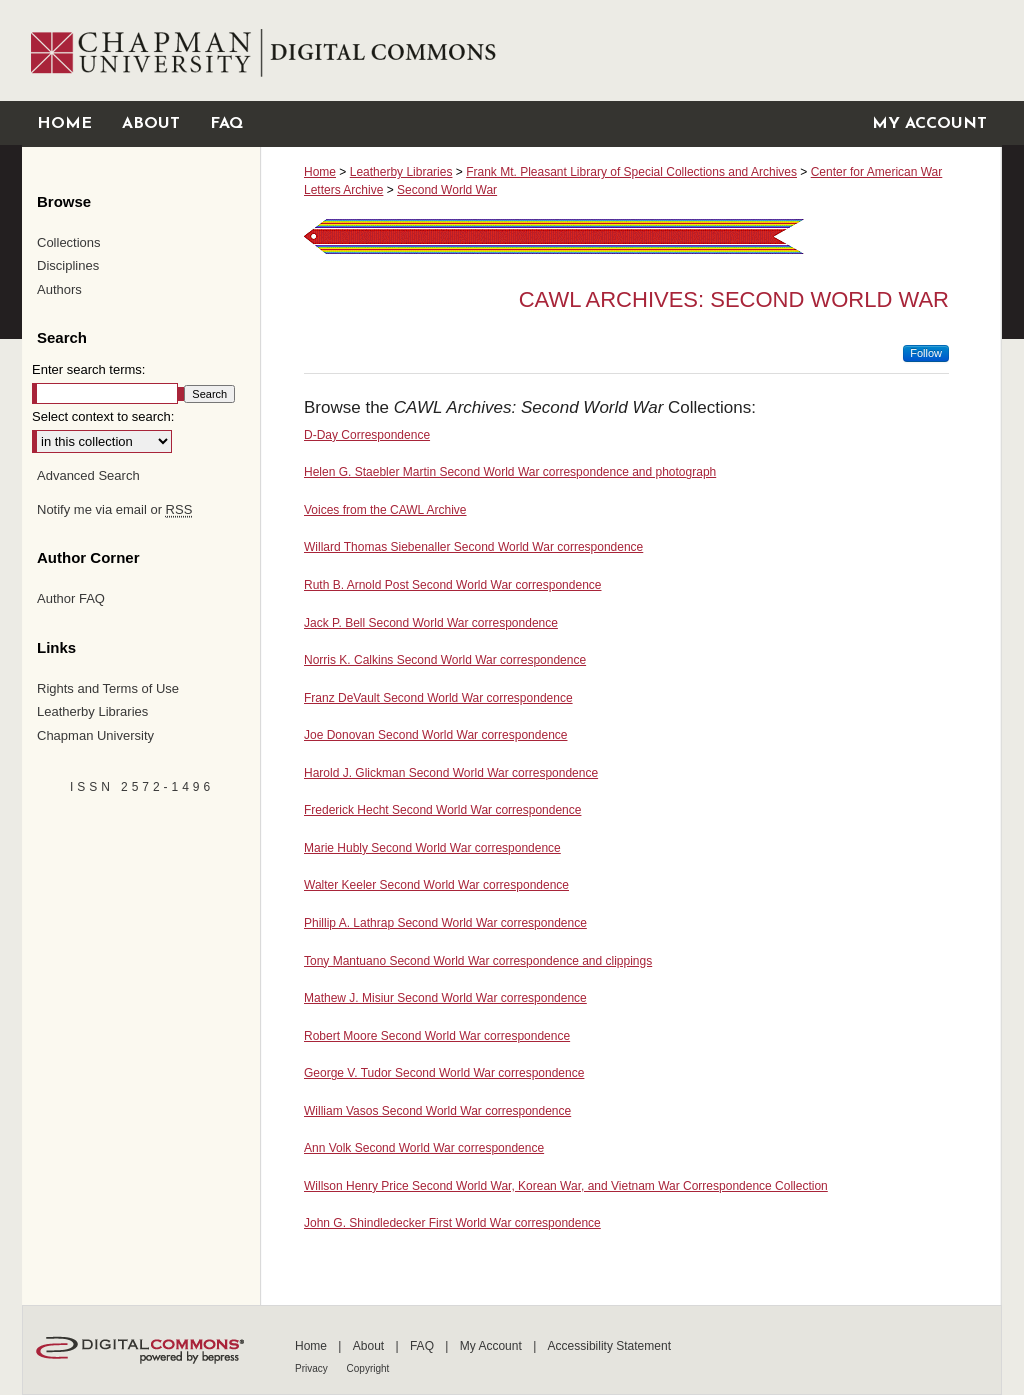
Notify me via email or (114, 510)
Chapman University (95, 735)
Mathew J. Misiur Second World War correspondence (445, 998)
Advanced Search (88, 475)
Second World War (447, 190)
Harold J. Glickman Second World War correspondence (451, 773)
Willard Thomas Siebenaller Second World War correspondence (473, 547)
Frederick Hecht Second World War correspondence (442, 810)
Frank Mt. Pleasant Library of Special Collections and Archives (631, 172)
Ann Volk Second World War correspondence (424, 1148)
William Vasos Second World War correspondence (437, 1111)
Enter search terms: (88, 369)
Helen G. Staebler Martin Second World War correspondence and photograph (510, 472)
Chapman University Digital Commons (630, 50)
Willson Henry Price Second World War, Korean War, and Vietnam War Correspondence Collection (566, 1186)
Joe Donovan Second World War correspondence (435, 735)
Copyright (368, 1368)
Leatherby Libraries (401, 172)
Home (320, 172)
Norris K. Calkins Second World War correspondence (445, 660)
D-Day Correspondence (367, 435)
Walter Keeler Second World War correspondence (436, 885)
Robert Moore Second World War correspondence (437, 1036)
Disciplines (68, 265)
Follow (926, 353)
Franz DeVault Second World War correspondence (438, 698)
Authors (59, 289)
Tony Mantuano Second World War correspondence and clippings (478, 961)
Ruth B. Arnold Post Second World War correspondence (453, 585)
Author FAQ (71, 598)
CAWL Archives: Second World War (734, 299)
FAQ (423, 1346)
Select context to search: (103, 416)
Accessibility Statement (609, 1346)
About (370, 1346)
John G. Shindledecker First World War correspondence (452, 1223)
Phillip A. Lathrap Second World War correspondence (445, 923)
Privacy (313, 1368)
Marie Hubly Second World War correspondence (432, 848)
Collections (69, 242)
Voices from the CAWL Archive (385, 510)
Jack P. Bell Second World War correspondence (431, 623)
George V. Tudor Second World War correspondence (444, 1073)
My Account (492, 1346)
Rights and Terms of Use (108, 688)
